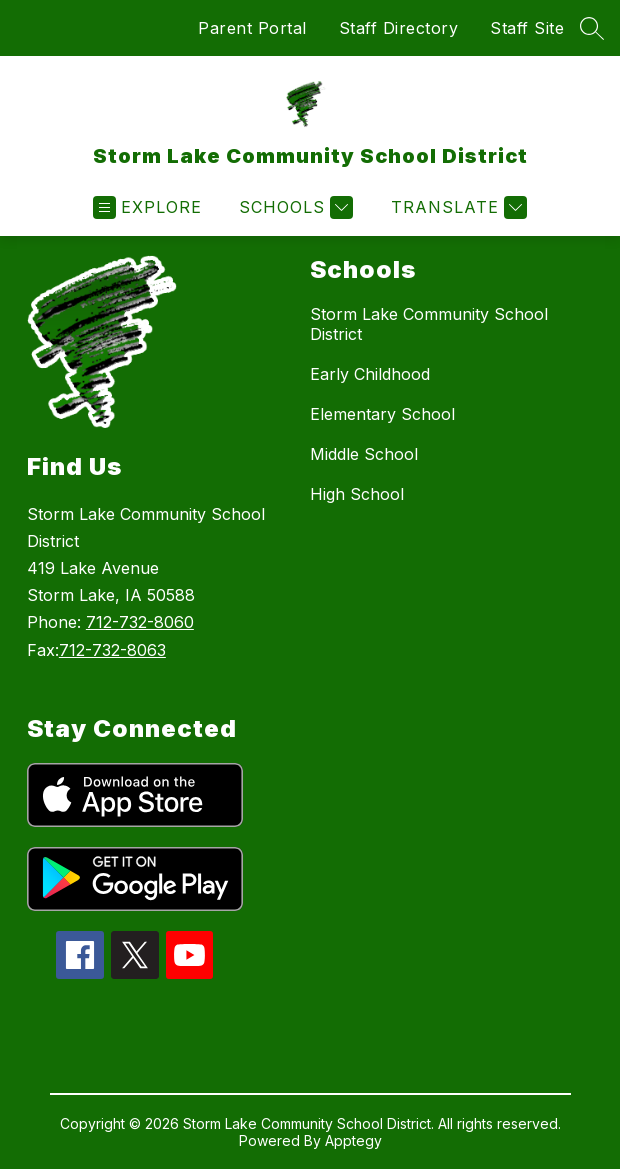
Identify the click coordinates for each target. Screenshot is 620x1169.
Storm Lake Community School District (429, 324)
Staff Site (527, 28)
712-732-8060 (140, 622)
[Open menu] (147, 207)
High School (357, 494)
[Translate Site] (456, 207)
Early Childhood (370, 374)
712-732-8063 (112, 650)
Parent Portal (252, 28)
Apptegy (353, 1140)
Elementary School (382, 414)
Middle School (364, 454)
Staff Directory (399, 28)
